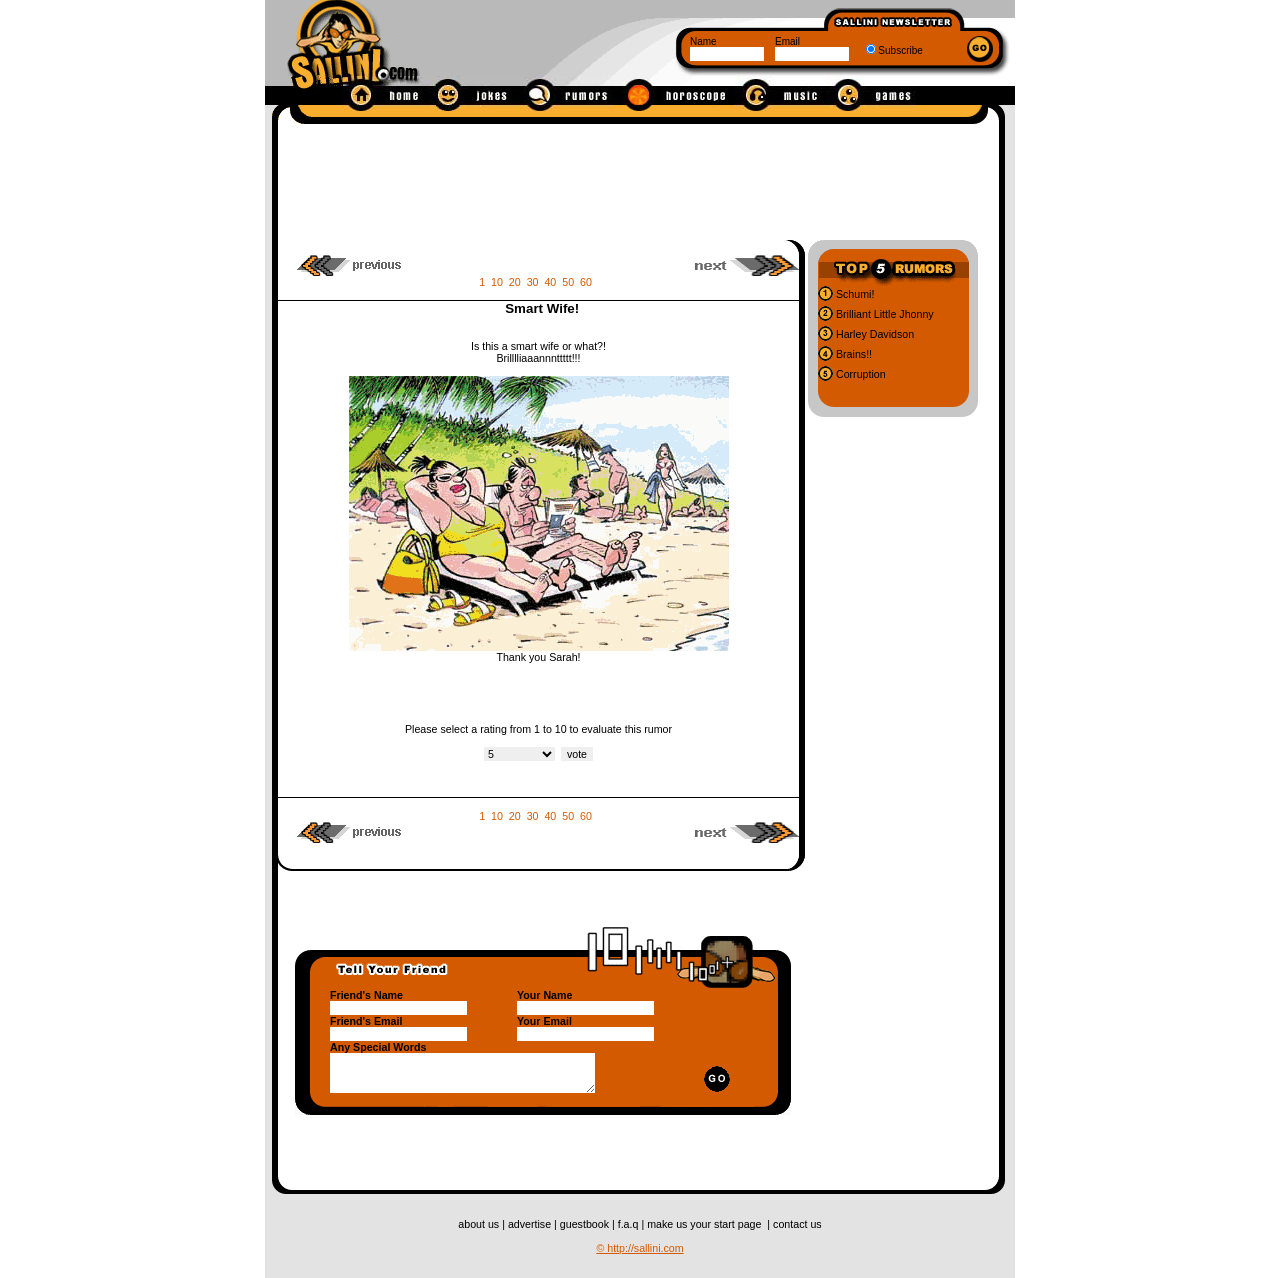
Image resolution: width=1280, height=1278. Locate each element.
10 (497, 282)
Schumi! (853, 294)
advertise (531, 1224)
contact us (797, 1224)
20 (515, 282)
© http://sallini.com (639, 1248)
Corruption (859, 374)
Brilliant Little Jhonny (883, 314)
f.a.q (630, 1224)
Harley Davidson (873, 334)
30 (533, 282)
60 (586, 282)
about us (480, 1224)
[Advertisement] (639, 178)
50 (568, 282)
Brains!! (852, 354)
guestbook (586, 1224)
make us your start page (705, 1224)
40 (550, 282)
